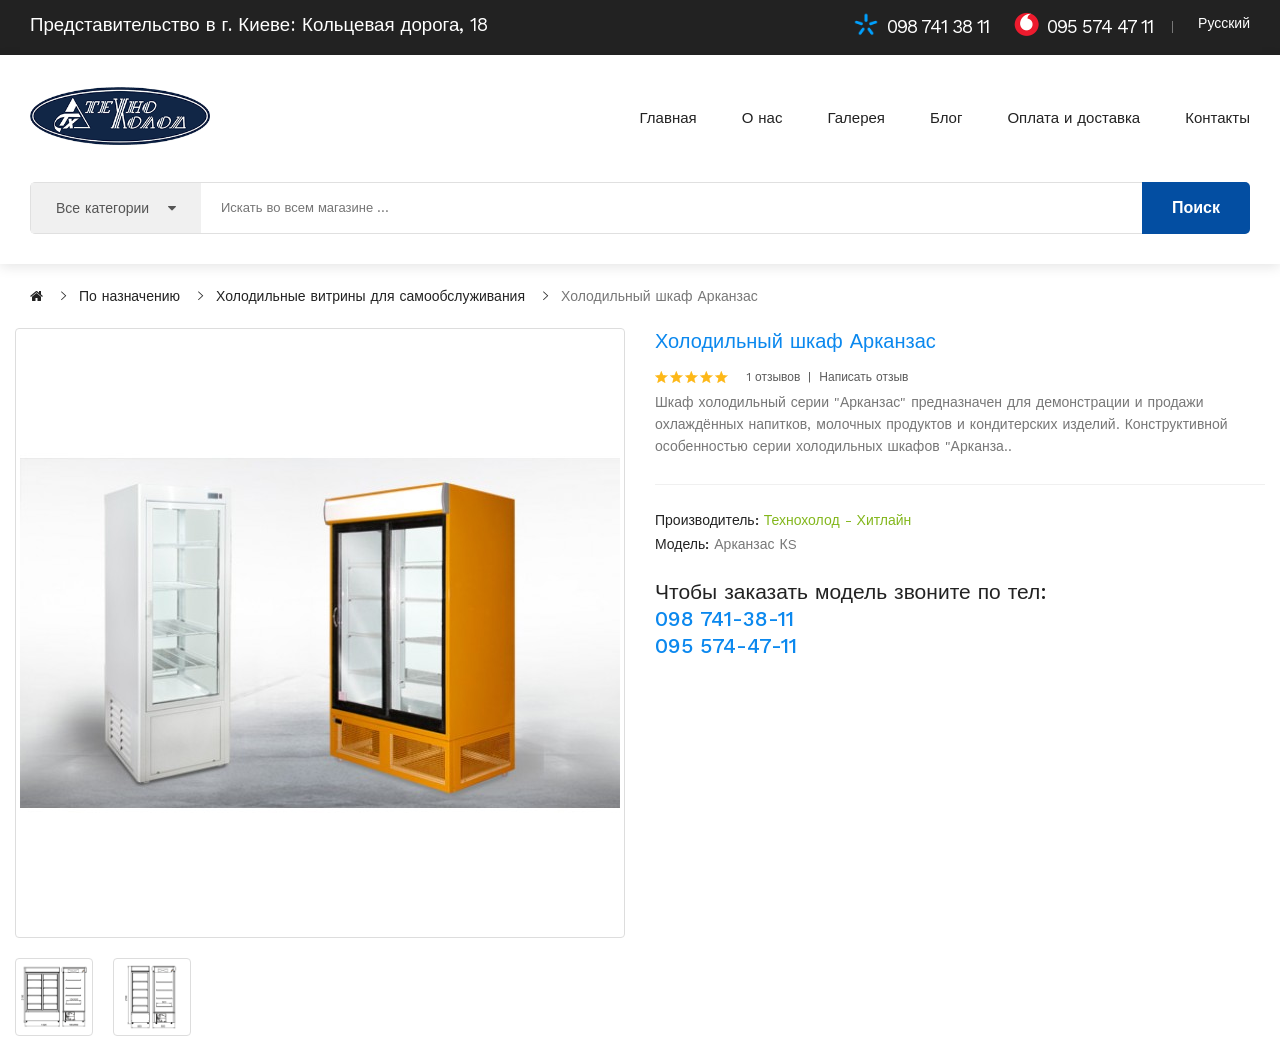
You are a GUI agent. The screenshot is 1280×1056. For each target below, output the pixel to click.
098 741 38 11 (938, 27)
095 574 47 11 (1100, 27)
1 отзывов (773, 377)
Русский (1224, 23)
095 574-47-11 (726, 645)
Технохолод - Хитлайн (838, 520)
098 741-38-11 (724, 618)
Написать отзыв (863, 377)
